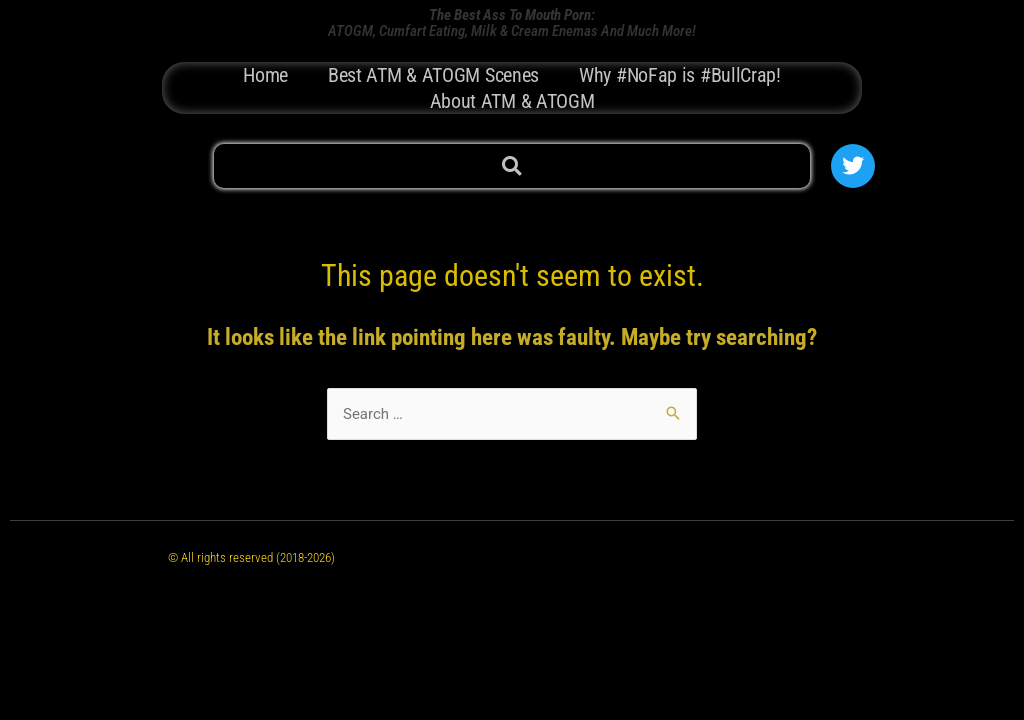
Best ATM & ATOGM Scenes (433, 75)
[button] (511, 166)
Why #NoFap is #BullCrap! (680, 75)
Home (265, 75)
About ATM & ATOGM (512, 101)
